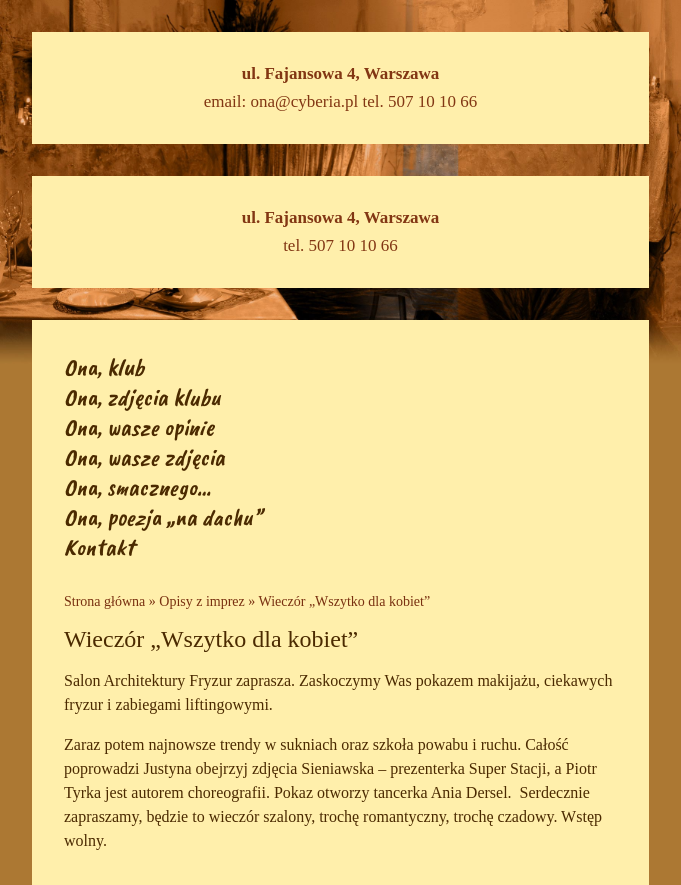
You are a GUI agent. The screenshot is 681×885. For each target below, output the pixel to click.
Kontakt (99, 547)
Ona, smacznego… (137, 487)
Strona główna (104, 601)
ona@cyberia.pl (305, 101)
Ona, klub (104, 367)
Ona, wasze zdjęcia (144, 457)
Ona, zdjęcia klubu (142, 397)
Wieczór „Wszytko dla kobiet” (345, 601)
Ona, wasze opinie (139, 427)
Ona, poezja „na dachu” (163, 517)
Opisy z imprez (202, 601)
